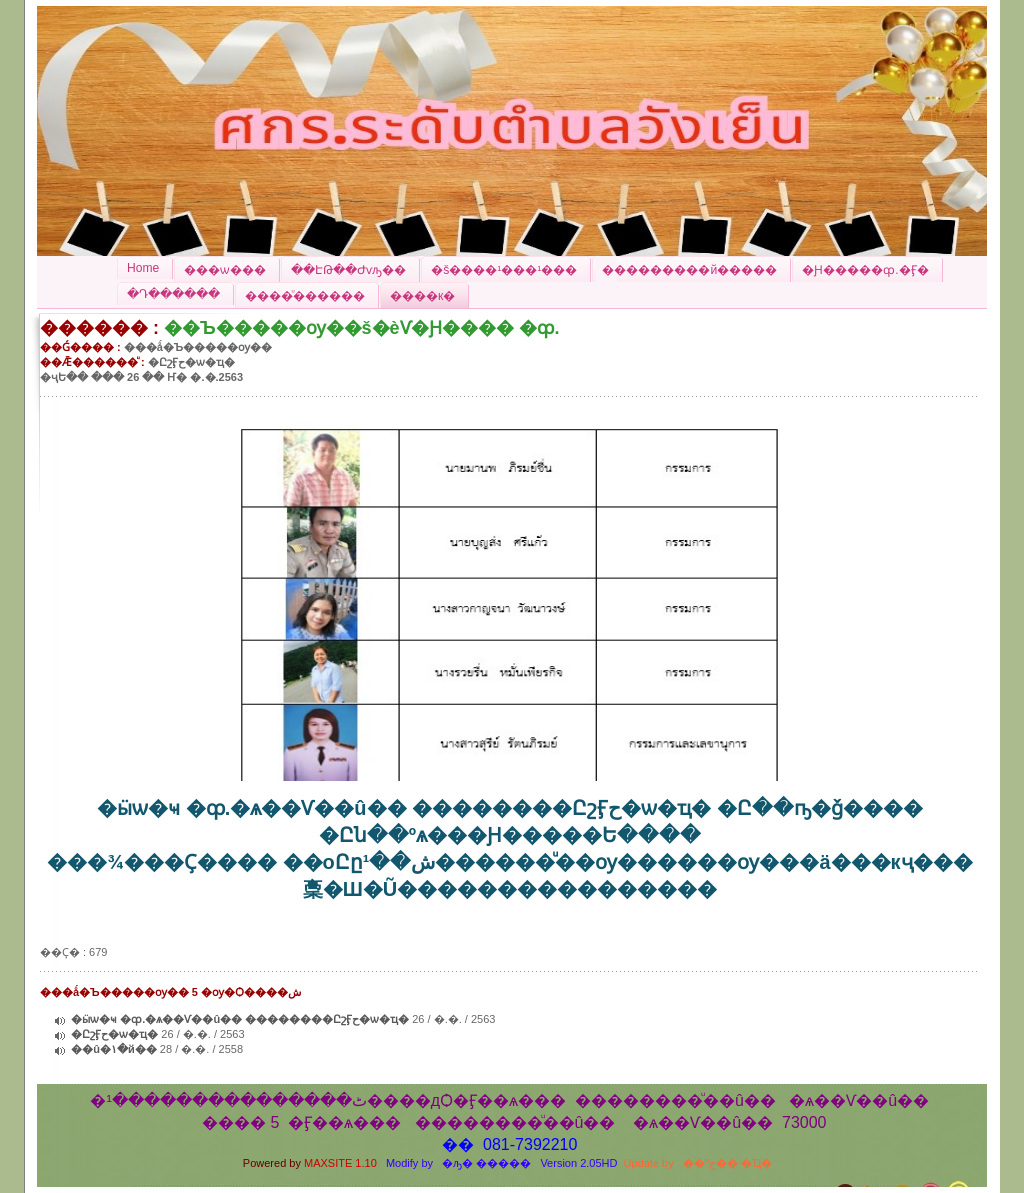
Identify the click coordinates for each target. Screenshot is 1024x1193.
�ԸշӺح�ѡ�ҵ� (114, 1034)
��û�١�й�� (114, 1049)
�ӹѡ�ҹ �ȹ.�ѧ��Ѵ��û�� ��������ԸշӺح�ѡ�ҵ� (240, 1019)
